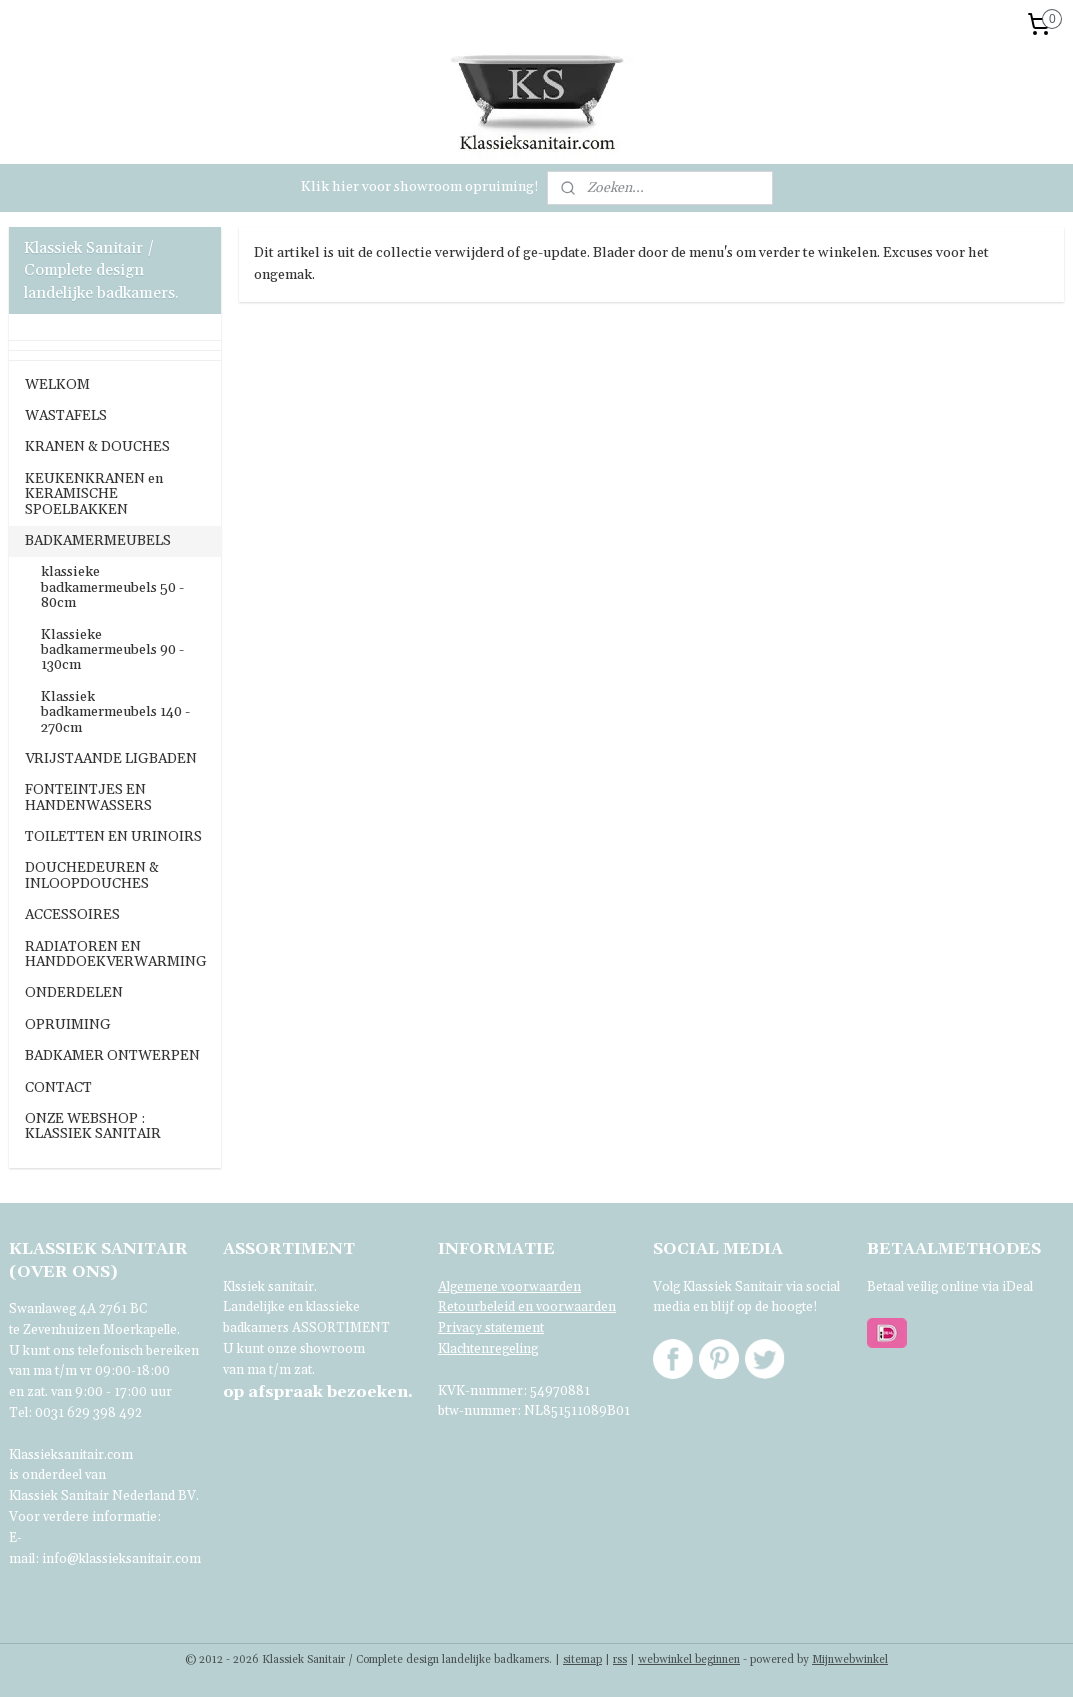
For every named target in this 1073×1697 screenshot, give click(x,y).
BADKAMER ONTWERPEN (112, 1056)
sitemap (582, 1660)
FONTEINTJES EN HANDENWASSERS (88, 797)
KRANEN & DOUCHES (97, 447)
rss (620, 1660)
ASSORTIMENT (341, 1328)
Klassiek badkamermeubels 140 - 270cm (115, 712)
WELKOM (57, 385)
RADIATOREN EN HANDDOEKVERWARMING (116, 954)
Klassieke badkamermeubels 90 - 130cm (112, 650)
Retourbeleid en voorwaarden (527, 1307)
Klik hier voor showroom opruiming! (420, 187)
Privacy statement (491, 1328)
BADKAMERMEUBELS (98, 541)
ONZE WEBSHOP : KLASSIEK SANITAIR (93, 1126)
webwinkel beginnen (689, 1660)
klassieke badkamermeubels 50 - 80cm (112, 587)
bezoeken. (318, 1392)
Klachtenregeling (488, 1349)
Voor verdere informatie (83, 1517)
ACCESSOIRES (72, 915)
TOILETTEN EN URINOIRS (113, 837)
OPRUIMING (68, 1025)
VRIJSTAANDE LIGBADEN (111, 759)
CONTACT (58, 1088)
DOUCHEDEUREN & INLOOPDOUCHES (92, 875)
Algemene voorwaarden (509, 1287)
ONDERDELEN (74, 993)
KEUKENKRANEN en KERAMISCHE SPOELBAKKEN (94, 494)
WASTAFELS (66, 416)
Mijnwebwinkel (850, 1660)
